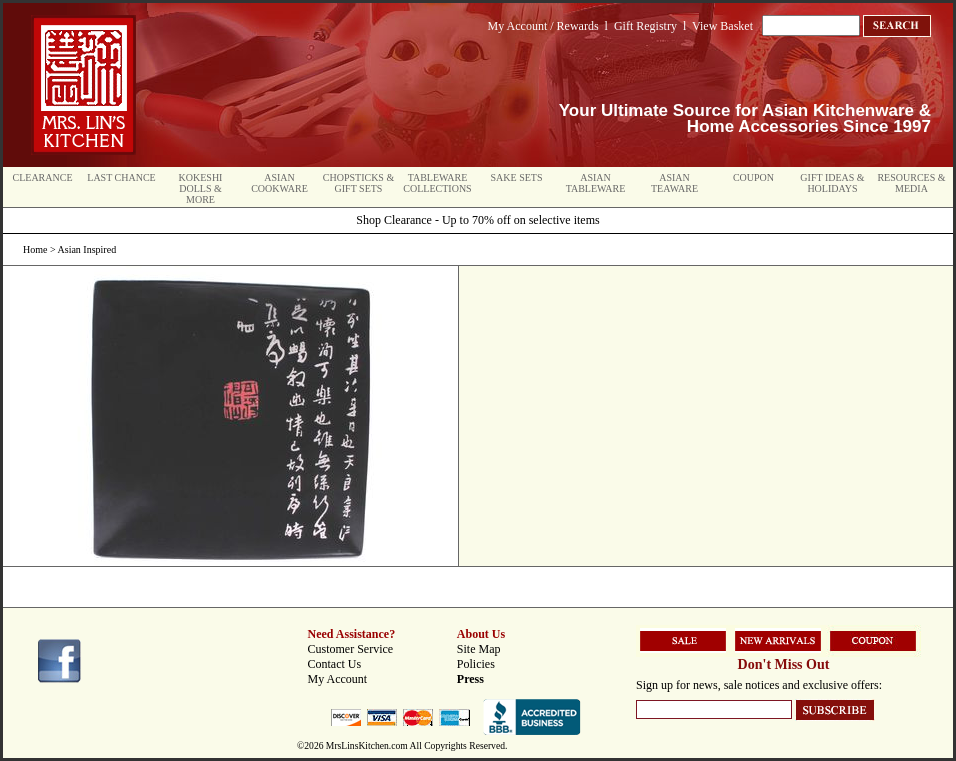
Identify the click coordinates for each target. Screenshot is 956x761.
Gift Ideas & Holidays (832, 183)
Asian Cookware (279, 183)
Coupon (753, 177)
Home (35, 249)
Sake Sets (517, 177)
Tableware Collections (437, 183)
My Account (338, 679)
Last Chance (121, 177)
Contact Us (335, 664)
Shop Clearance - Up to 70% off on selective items (477, 220)
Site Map (479, 649)
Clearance (43, 177)
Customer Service (351, 649)
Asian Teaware (674, 183)
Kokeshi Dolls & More (201, 188)
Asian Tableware (596, 183)
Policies (476, 664)
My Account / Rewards (543, 26)
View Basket (722, 26)
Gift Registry (645, 26)
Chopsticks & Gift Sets (358, 183)
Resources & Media (911, 183)
